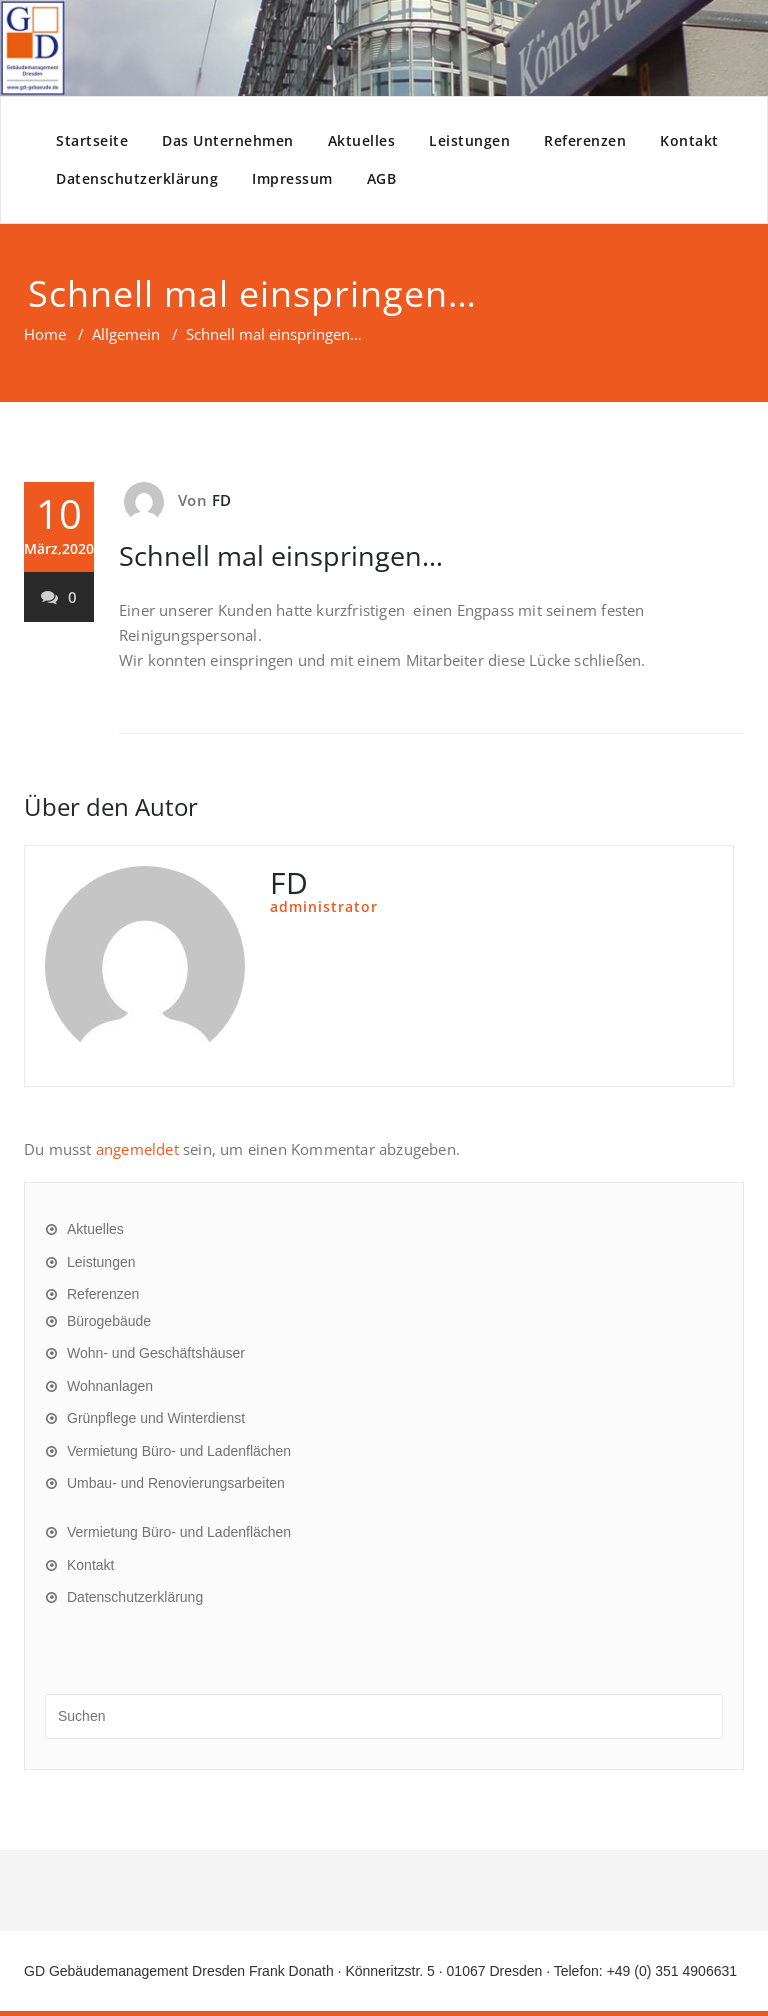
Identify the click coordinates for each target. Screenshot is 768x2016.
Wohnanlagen (110, 1386)
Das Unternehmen (228, 140)
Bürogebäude (109, 1321)
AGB (382, 178)
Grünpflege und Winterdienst (156, 1418)
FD (221, 500)
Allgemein (126, 334)
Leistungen (469, 140)
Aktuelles (362, 140)
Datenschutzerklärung (137, 178)
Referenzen (585, 140)
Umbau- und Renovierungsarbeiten (176, 1483)
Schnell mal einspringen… (281, 555)
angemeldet (137, 1149)
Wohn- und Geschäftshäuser (156, 1353)
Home (45, 334)
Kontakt (689, 140)
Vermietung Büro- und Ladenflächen (179, 1451)
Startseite (92, 140)
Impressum (292, 178)
